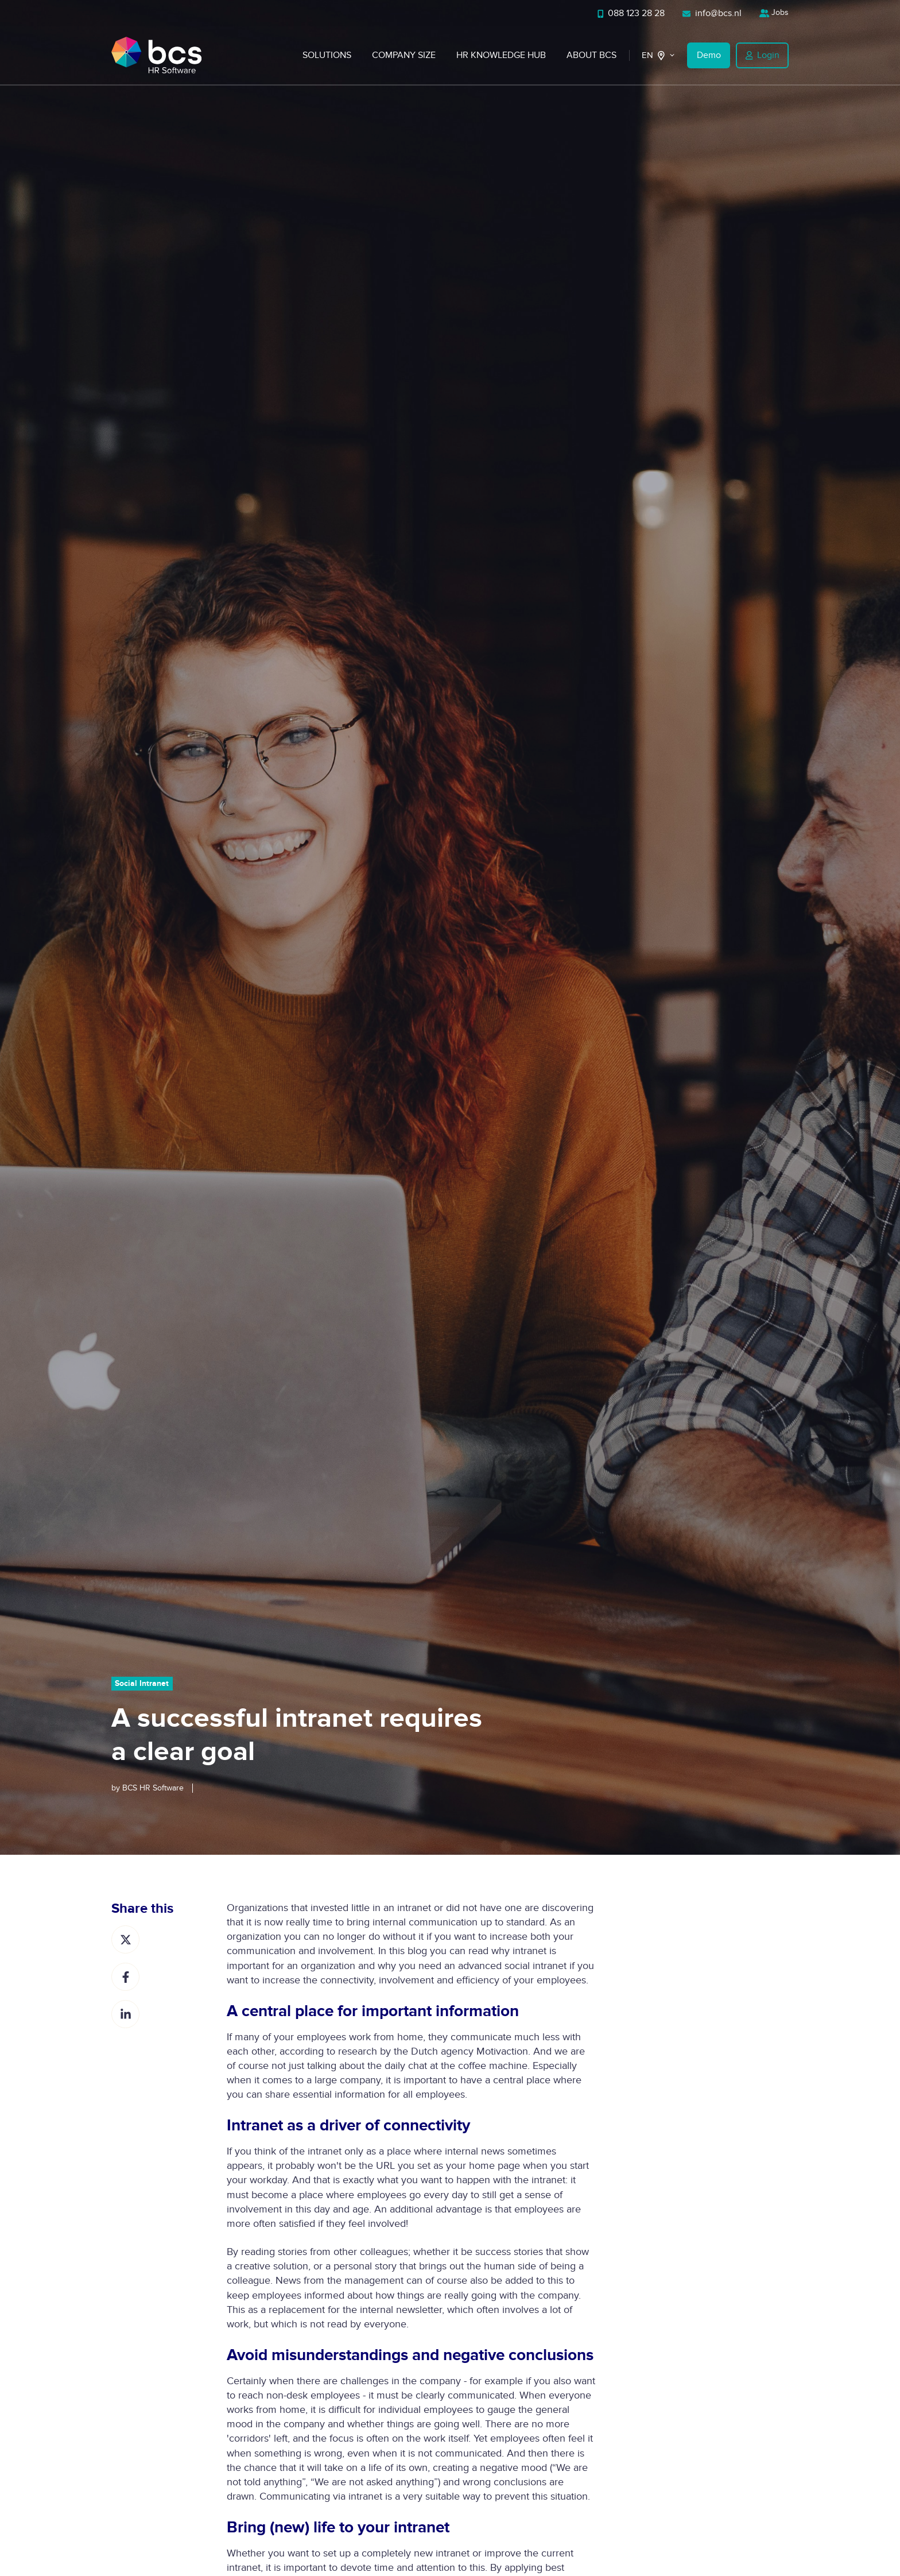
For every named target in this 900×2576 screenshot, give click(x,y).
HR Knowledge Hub (501, 55)
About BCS (591, 55)
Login (762, 55)
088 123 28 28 (631, 13)
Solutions (326, 55)
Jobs (774, 12)
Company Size (404, 55)
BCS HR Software (153, 1788)
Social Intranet (142, 1683)
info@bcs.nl (712, 13)
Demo (709, 55)
